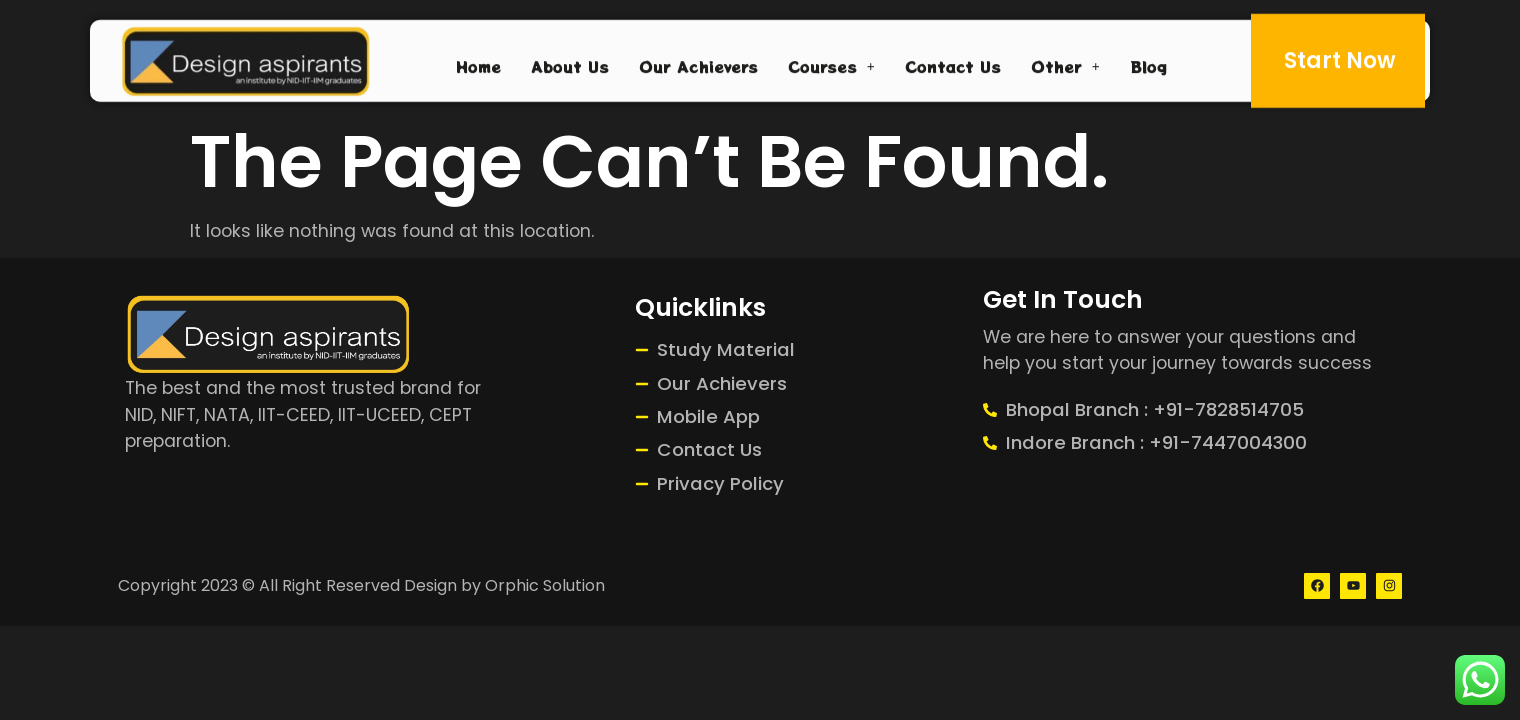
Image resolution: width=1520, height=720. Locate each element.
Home (478, 62)
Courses (831, 62)
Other (1065, 62)
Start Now (1340, 56)
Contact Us (953, 62)
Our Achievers (698, 62)
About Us (570, 62)
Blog (1148, 62)
